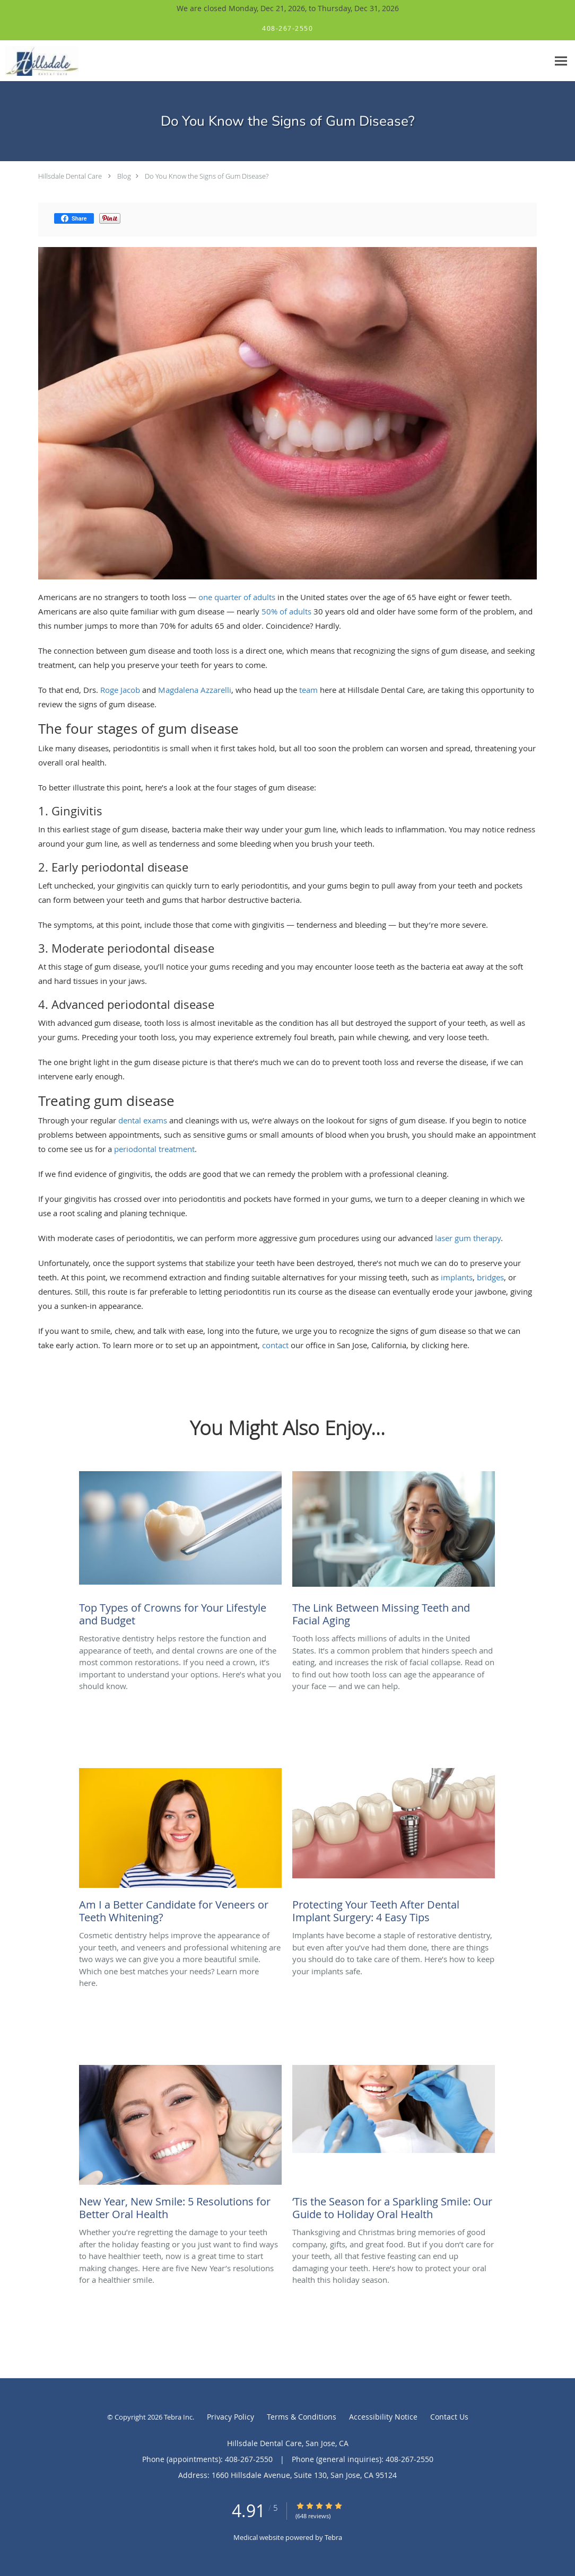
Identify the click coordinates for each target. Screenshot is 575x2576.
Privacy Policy (230, 2417)
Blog (124, 176)
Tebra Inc (178, 2417)
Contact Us (449, 2417)
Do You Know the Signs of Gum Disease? (206, 176)
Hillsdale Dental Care (70, 176)
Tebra (333, 2537)
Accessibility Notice (383, 2417)
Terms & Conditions (301, 2417)
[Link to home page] (39, 61)
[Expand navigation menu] (561, 61)
